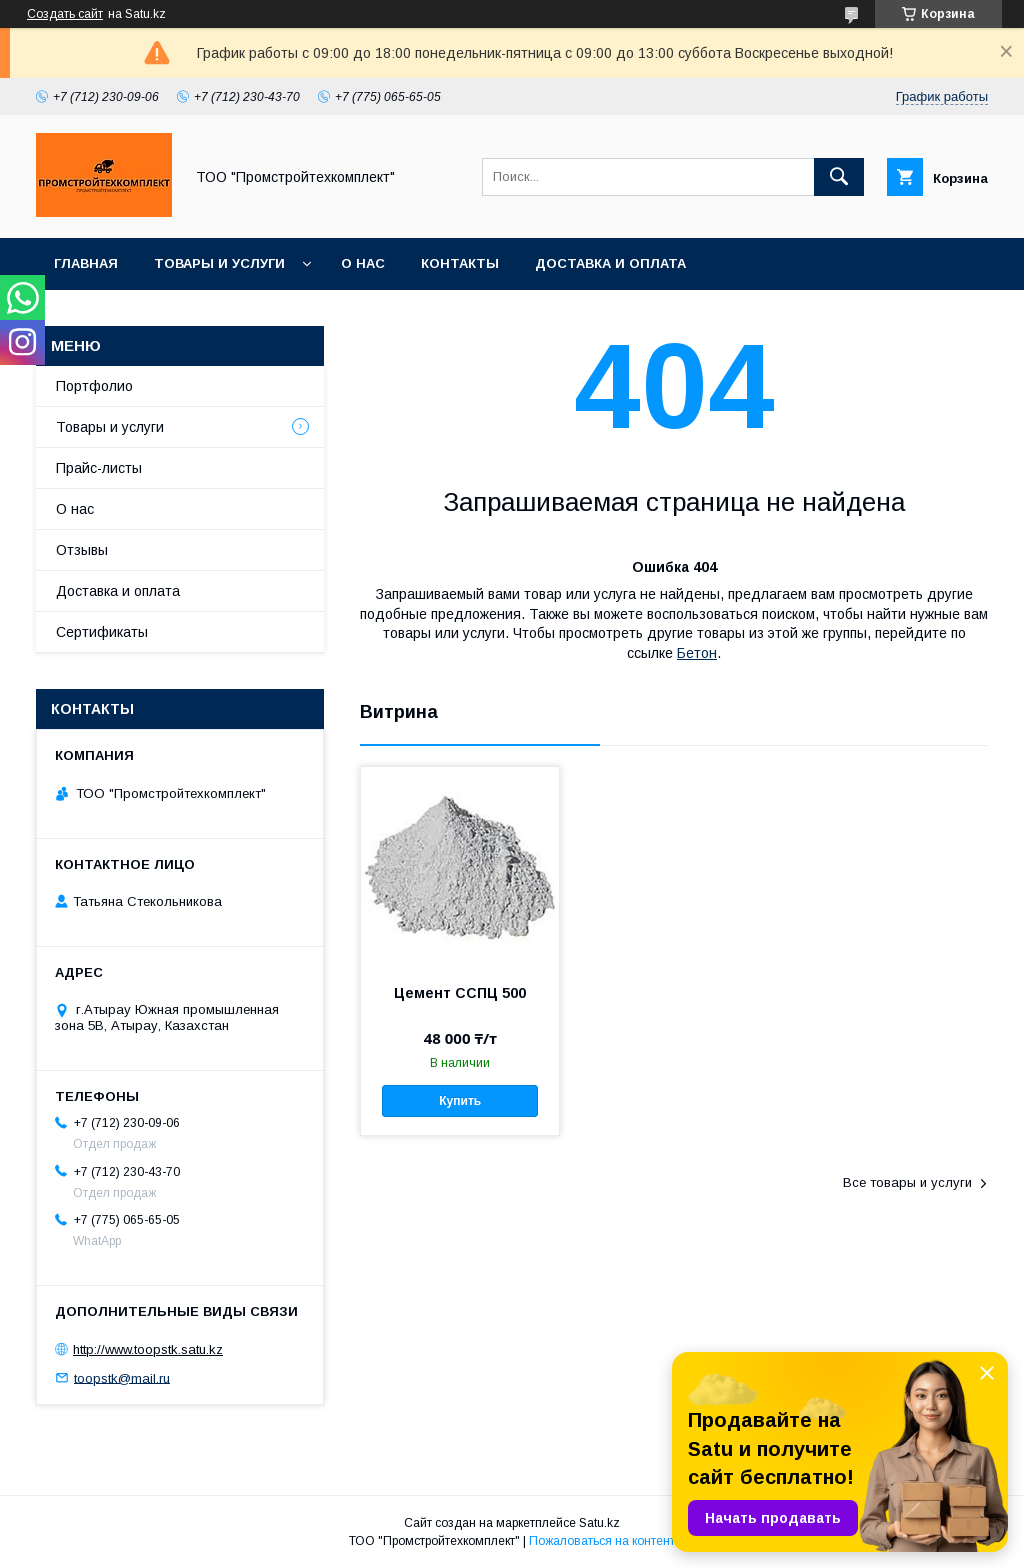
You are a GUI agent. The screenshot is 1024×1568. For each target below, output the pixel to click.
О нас (363, 263)
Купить (460, 1101)
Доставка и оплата (610, 263)
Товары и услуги (219, 263)
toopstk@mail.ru (122, 1377)
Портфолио (94, 386)
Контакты (460, 263)
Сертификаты (102, 632)
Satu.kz (599, 1523)
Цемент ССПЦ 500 (460, 993)
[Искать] (839, 177)
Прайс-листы (99, 468)
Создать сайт (65, 14)
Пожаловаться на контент (602, 1541)
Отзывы (82, 550)
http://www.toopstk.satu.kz (148, 1349)
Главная (86, 263)
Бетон (697, 653)
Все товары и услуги (907, 1182)
